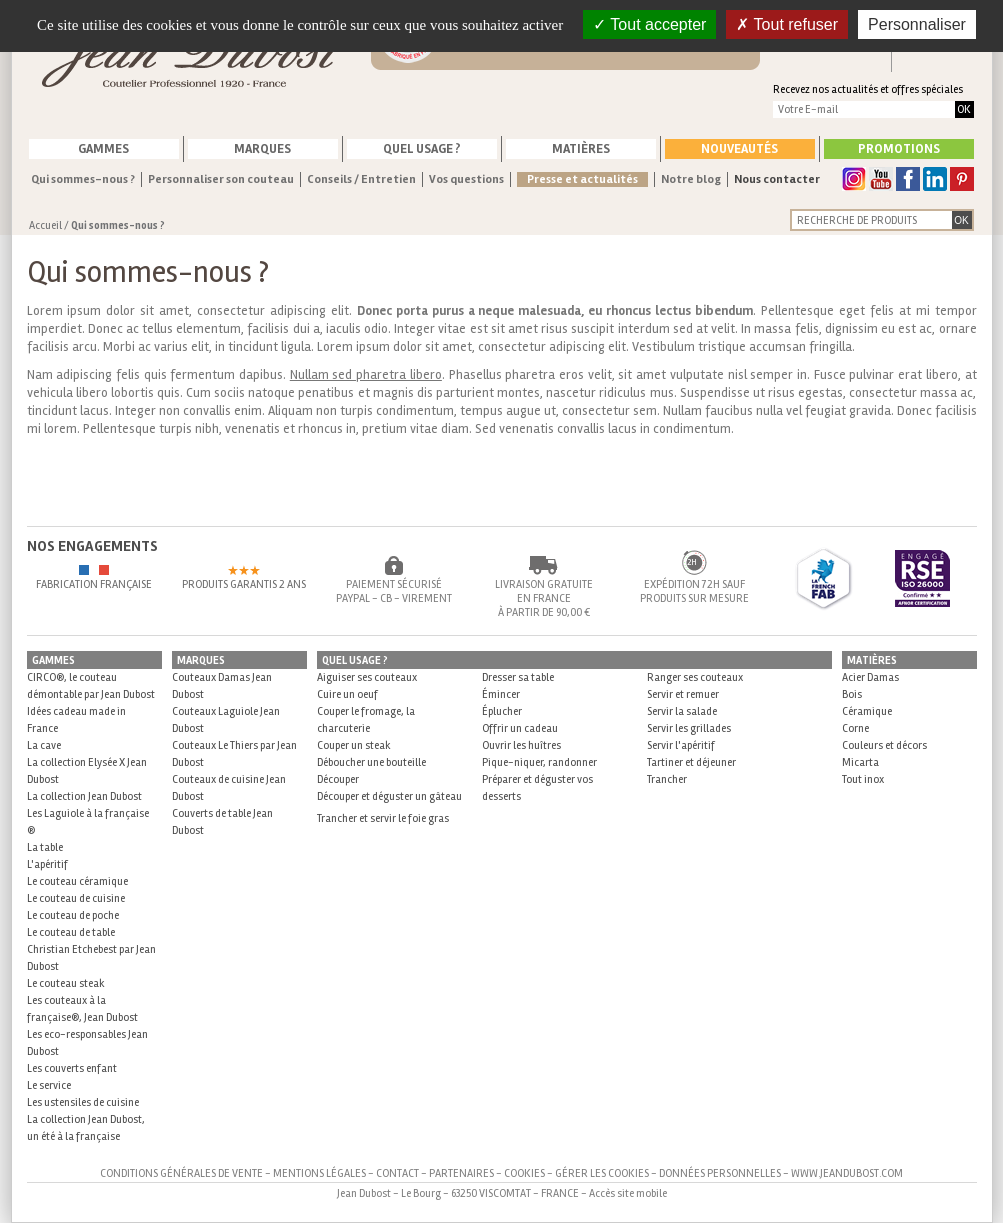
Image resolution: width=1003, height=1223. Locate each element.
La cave (44, 745)
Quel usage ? (422, 149)
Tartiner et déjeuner (691, 762)
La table (45, 847)
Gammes (103, 149)
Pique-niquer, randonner (539, 762)
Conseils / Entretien (361, 179)
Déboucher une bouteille (371, 762)
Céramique (867, 711)
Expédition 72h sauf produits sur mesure (694, 591)
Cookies (524, 1173)
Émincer (501, 694)
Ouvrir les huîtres (521, 745)
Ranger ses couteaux (695, 677)
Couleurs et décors (884, 745)
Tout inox (863, 779)
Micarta (860, 762)
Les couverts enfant (72, 1068)
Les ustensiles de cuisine (83, 1102)
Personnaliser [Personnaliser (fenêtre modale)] (917, 24)
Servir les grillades (689, 728)
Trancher (667, 779)
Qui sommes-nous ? (83, 179)
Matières (581, 149)
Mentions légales (319, 1173)
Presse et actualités (582, 179)
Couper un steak (354, 745)
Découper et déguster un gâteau (389, 796)
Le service (49, 1085)
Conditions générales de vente (181, 1173)
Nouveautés (739, 149)
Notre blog (691, 179)
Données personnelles (720, 1173)
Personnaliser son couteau (221, 179)
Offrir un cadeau (520, 728)
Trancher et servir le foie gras (383, 818)
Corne (855, 728)
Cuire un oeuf (347, 694)
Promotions (899, 149)
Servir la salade (682, 711)
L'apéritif (47, 864)
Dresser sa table (518, 677)
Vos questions (466, 179)
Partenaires (461, 1173)
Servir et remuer (683, 694)
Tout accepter (649, 24)
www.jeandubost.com (847, 1173)
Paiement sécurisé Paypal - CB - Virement (394, 591)
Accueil (45, 225)
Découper (338, 779)
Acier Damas (870, 677)
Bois (852, 694)
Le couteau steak (66, 983)
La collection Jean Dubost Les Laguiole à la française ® (88, 813)
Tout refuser (787, 24)
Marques (262, 149)
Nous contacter (777, 179)
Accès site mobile (628, 1193)
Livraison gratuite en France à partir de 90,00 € (544, 598)
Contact (397, 1173)
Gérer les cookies (602, 1173)
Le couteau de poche (73, 915)
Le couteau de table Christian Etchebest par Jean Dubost (91, 949)
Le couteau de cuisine (76, 898)
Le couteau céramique (77, 881)
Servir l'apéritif (681, 745)
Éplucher (502, 711)
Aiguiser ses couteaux (367, 677)
